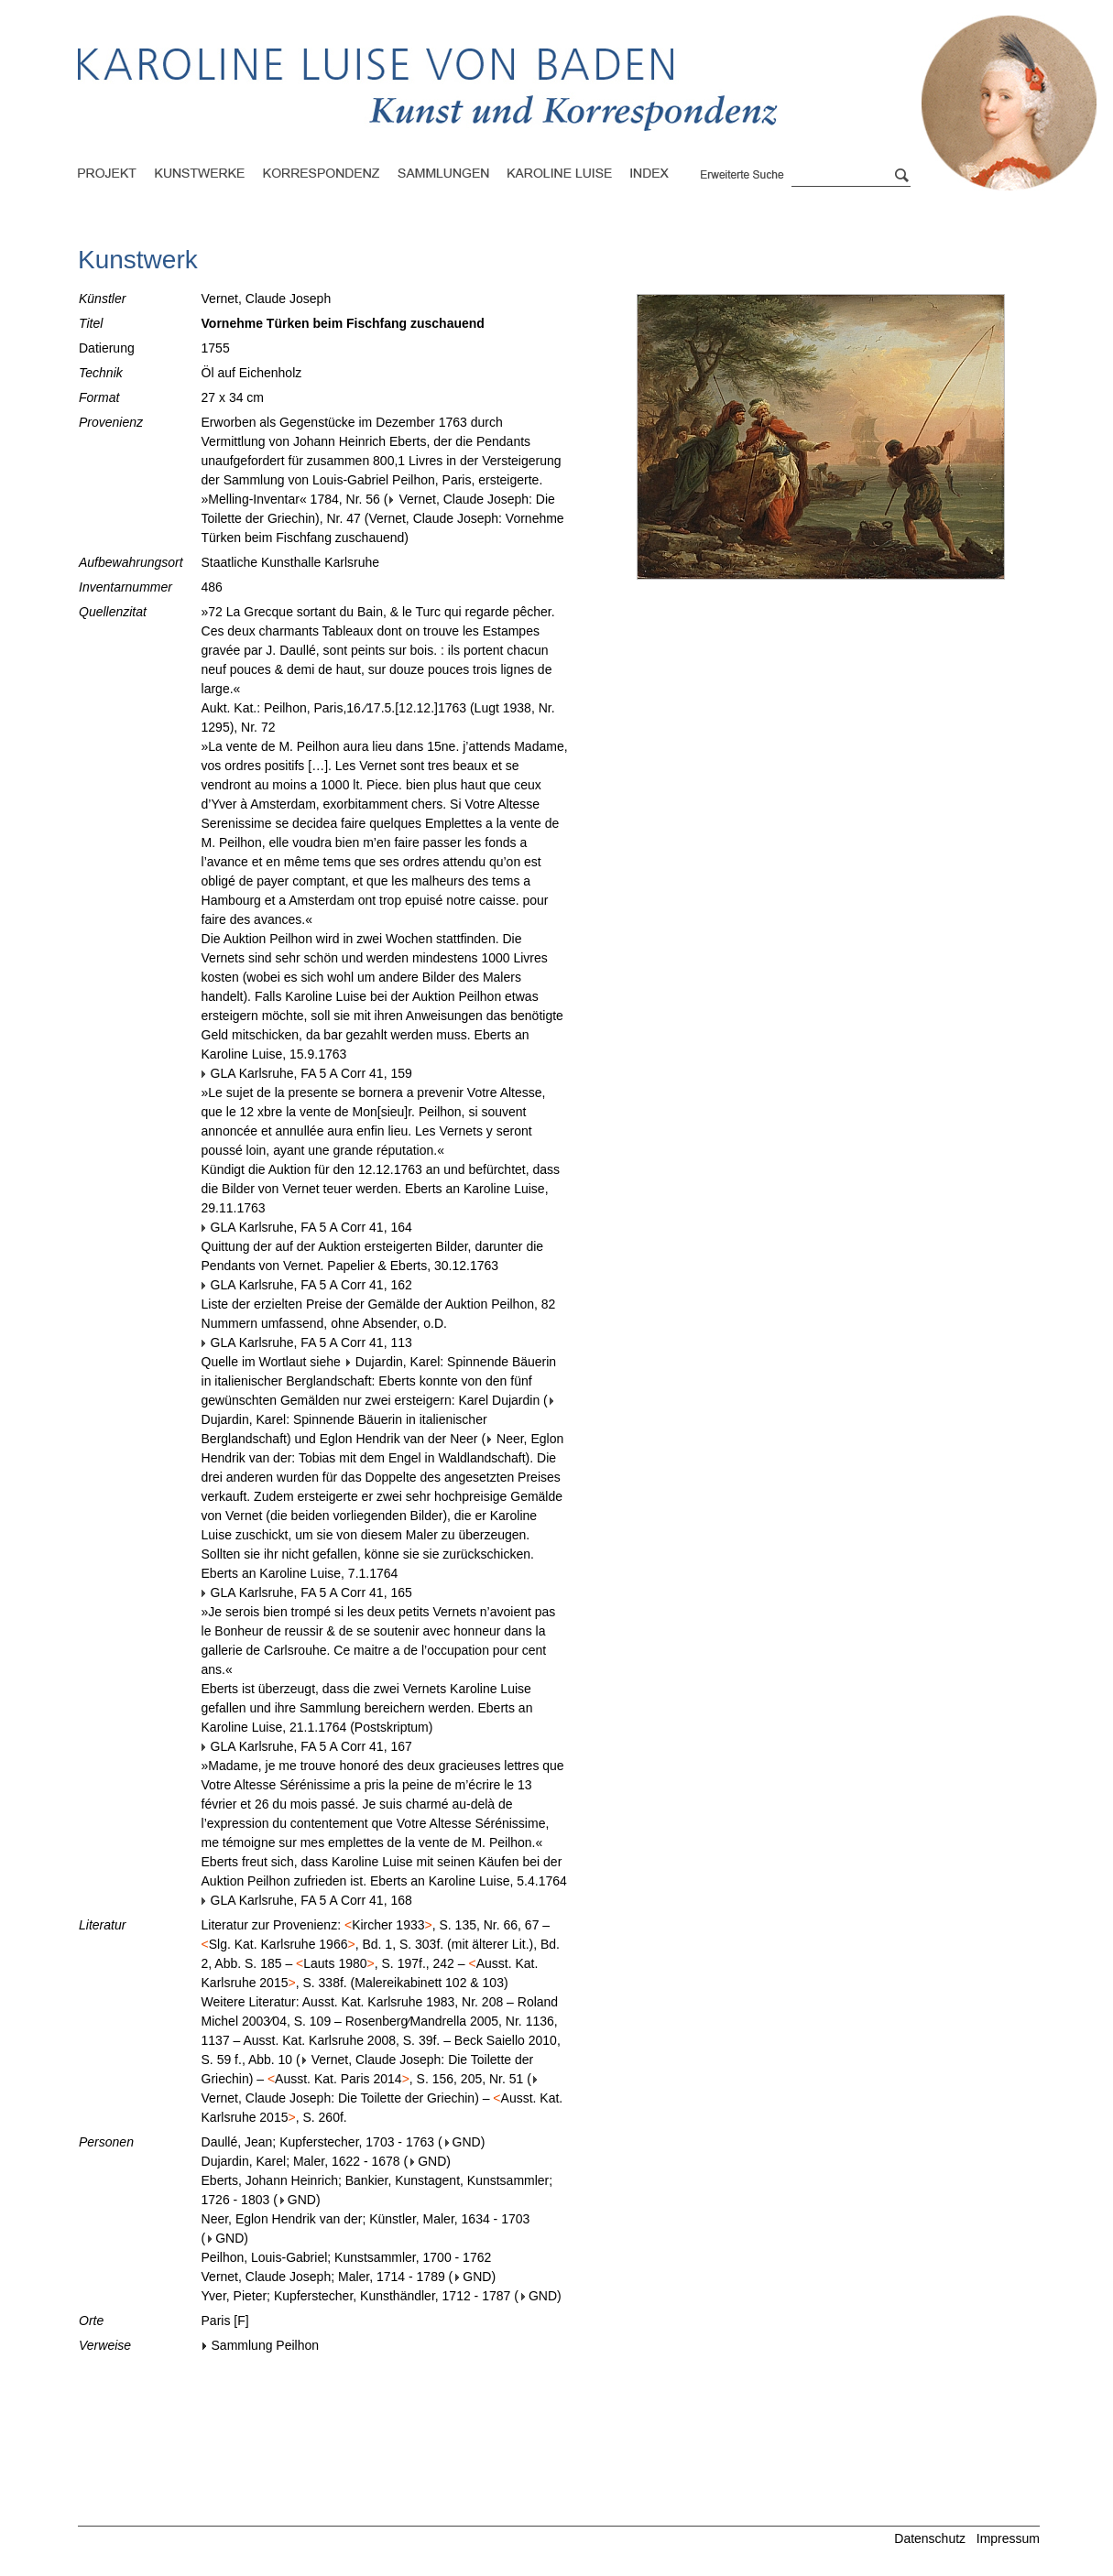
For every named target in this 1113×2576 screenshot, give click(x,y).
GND (463, 2142)
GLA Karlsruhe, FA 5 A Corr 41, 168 (307, 1900)
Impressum (1008, 2538)
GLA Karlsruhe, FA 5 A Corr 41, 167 (307, 1746)
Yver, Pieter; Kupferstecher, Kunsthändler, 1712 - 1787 (356, 2295)
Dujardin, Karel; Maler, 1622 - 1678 (301, 2161)
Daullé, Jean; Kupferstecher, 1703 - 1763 (318, 2142)
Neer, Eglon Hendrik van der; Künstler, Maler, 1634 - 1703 (366, 2219)
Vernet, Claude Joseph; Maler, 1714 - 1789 (323, 2276)
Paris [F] (225, 2320)
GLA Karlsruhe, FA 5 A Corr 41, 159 (307, 1073)
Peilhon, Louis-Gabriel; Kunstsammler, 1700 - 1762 (347, 2257)
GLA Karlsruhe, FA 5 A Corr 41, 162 (307, 1284)
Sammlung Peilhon (261, 2345)
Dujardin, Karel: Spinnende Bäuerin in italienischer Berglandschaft (379, 1421)
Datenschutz (930, 2538)
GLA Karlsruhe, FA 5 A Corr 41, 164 (307, 1227)
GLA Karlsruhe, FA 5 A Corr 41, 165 (307, 1592)
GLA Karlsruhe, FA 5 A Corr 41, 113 (307, 1342)
